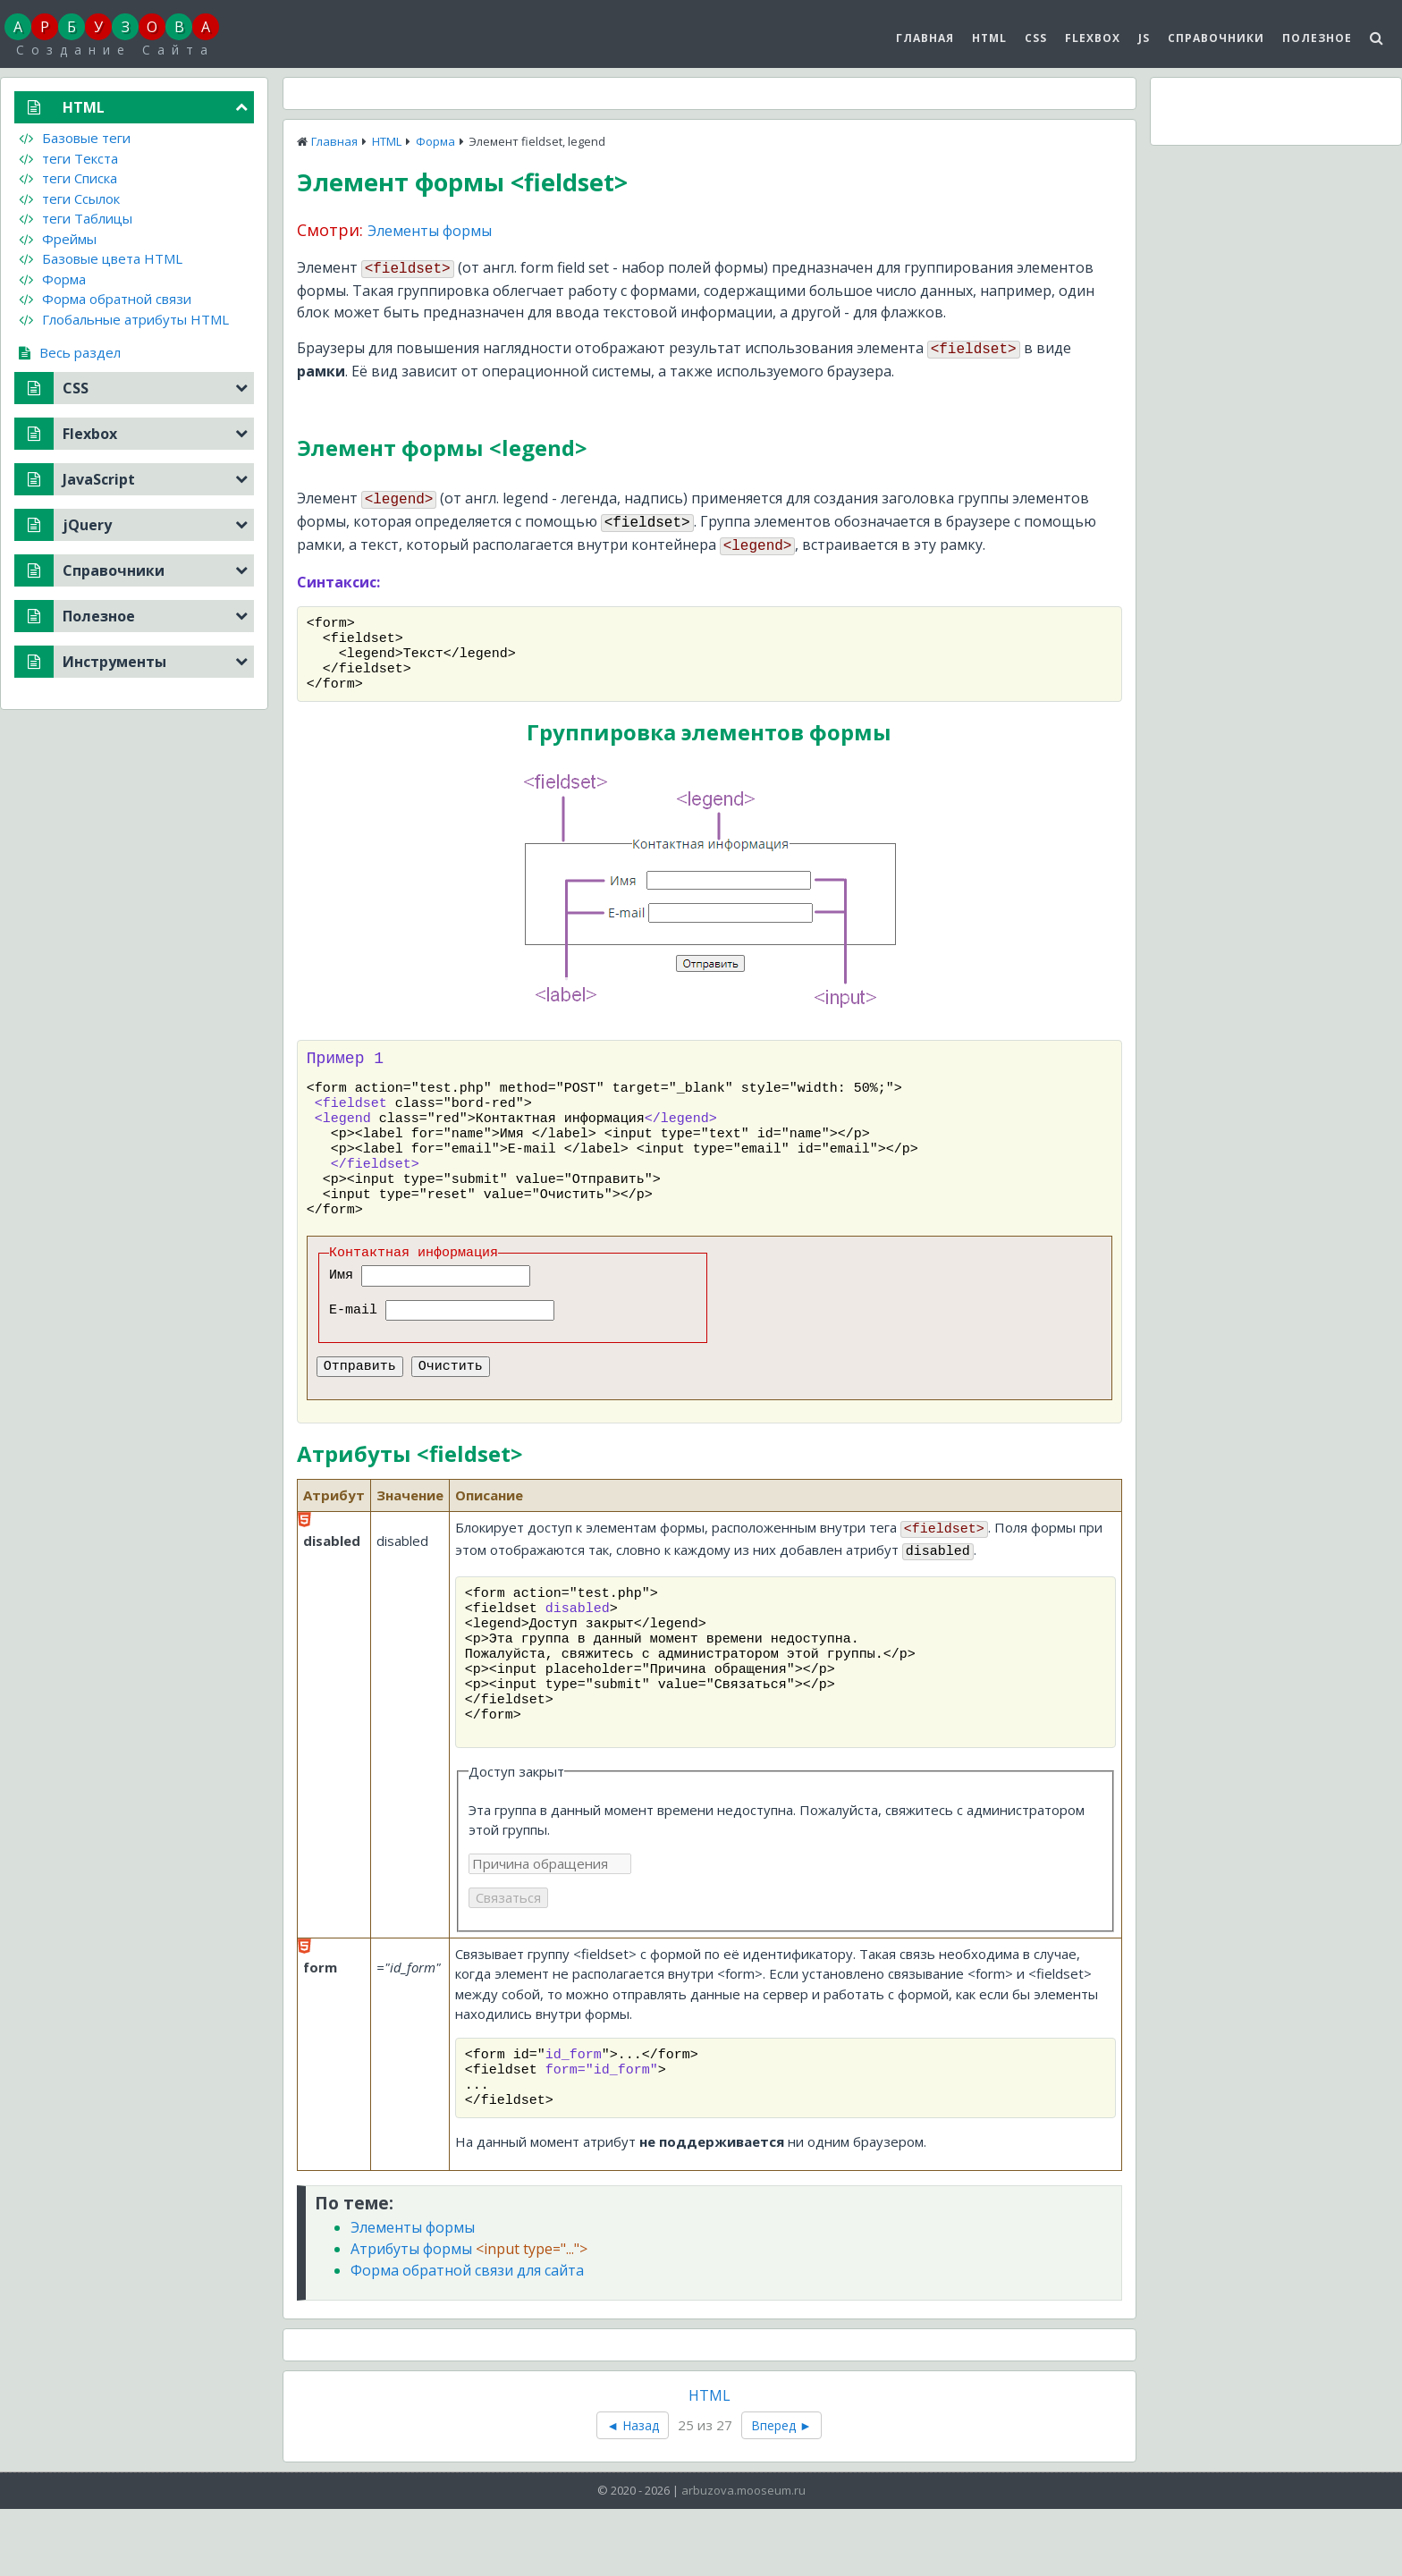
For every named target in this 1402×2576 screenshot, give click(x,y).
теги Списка (68, 178)
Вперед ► (781, 2492)
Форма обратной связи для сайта (467, 2337)
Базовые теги (75, 138)
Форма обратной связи (105, 299)
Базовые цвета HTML (100, 258)
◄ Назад (632, 2492)
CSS (1036, 38)
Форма (435, 141)
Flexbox (1092, 38)
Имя (345, 1310)
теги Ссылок (69, 198)
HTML (989, 38)
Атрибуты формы (468, 2316)
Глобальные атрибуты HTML (124, 319)
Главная (925, 38)
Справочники (1216, 38)
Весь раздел (70, 352)
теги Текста (68, 158)
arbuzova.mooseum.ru (743, 2557)
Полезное (1317, 38)
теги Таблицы (75, 218)
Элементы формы (429, 231)
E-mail (357, 1345)
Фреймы (58, 239)
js (1144, 38)
